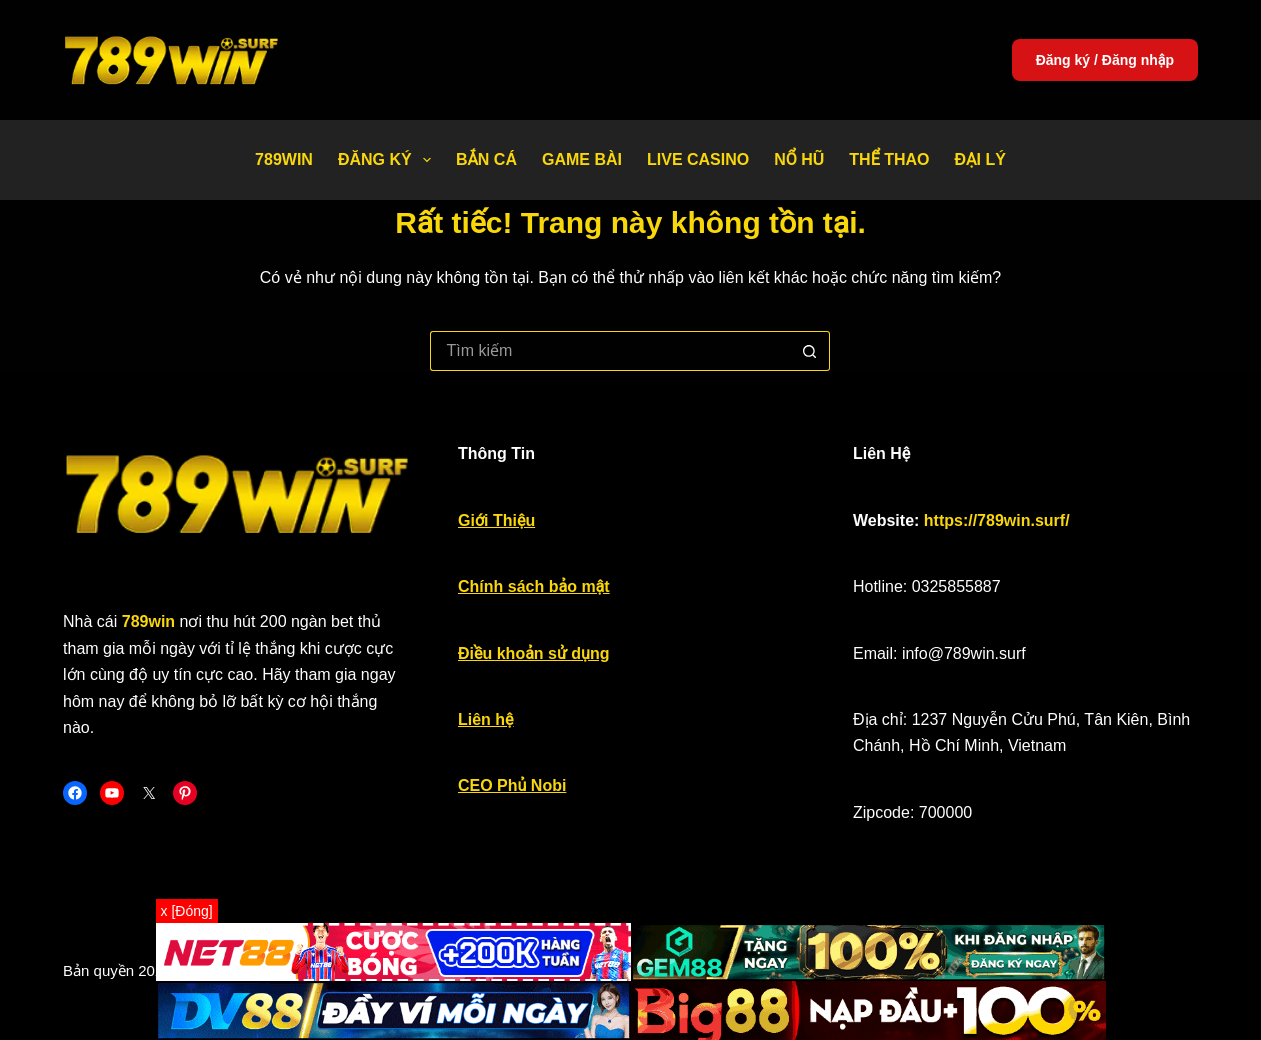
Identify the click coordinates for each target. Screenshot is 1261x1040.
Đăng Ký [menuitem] (388, 160)
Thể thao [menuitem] (889, 159)
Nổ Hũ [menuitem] (799, 159)
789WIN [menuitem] (284, 159)
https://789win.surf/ (997, 520)
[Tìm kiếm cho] (610, 351)
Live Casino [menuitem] (698, 159)
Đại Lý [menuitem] (980, 159)
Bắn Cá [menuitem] (486, 159)
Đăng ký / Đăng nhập (1105, 60)
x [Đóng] (187, 911)
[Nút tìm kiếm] (810, 351)
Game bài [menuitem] (582, 159)
